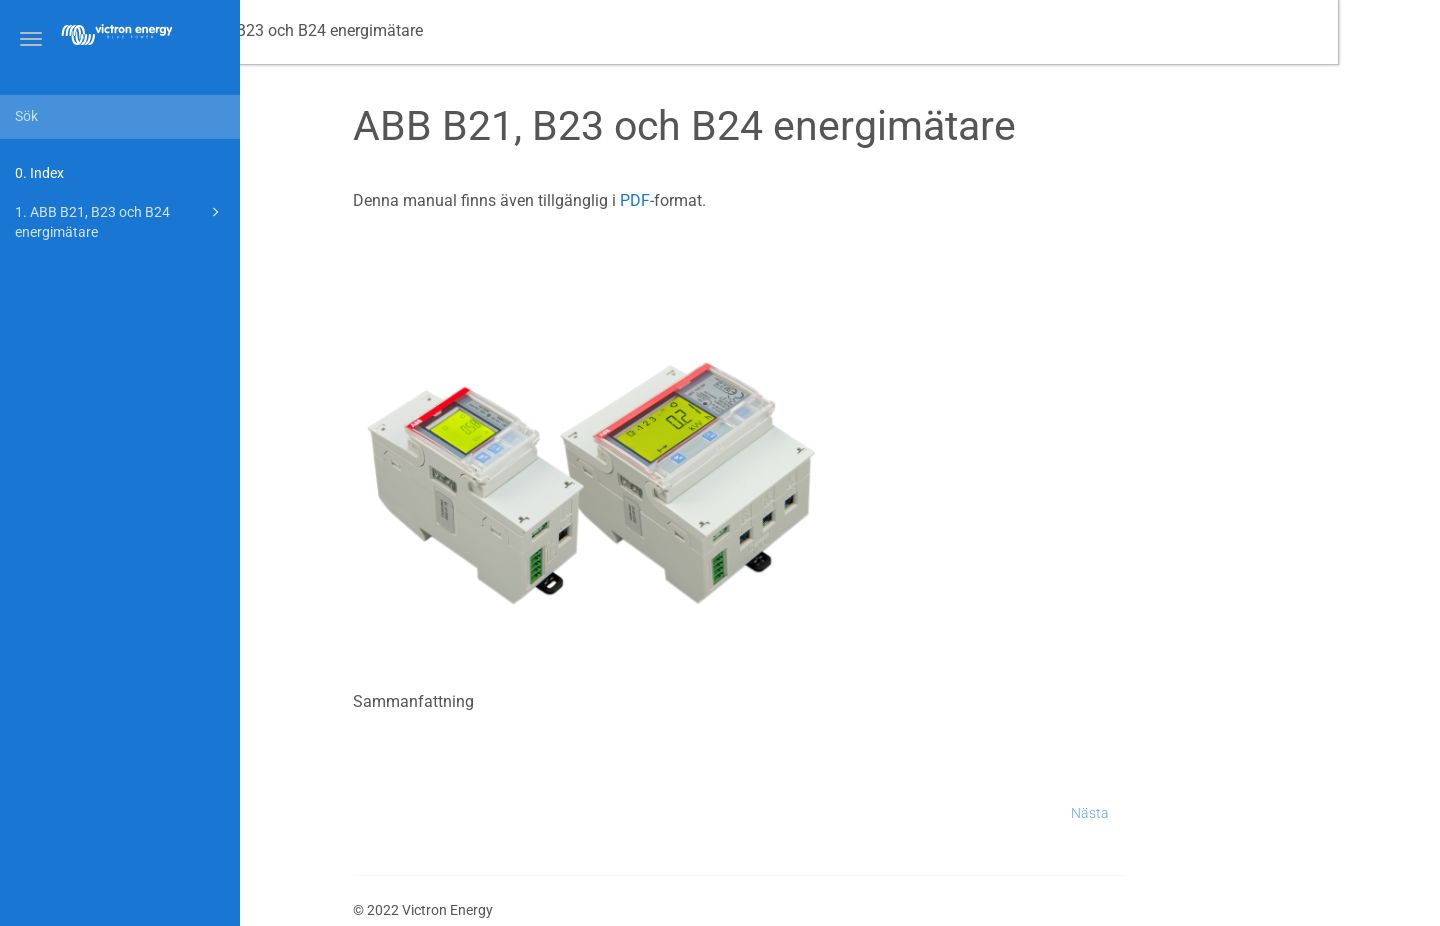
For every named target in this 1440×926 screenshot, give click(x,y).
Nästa (1192, 813)
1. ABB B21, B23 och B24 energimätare (120, 220)
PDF (737, 200)
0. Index (39, 173)
